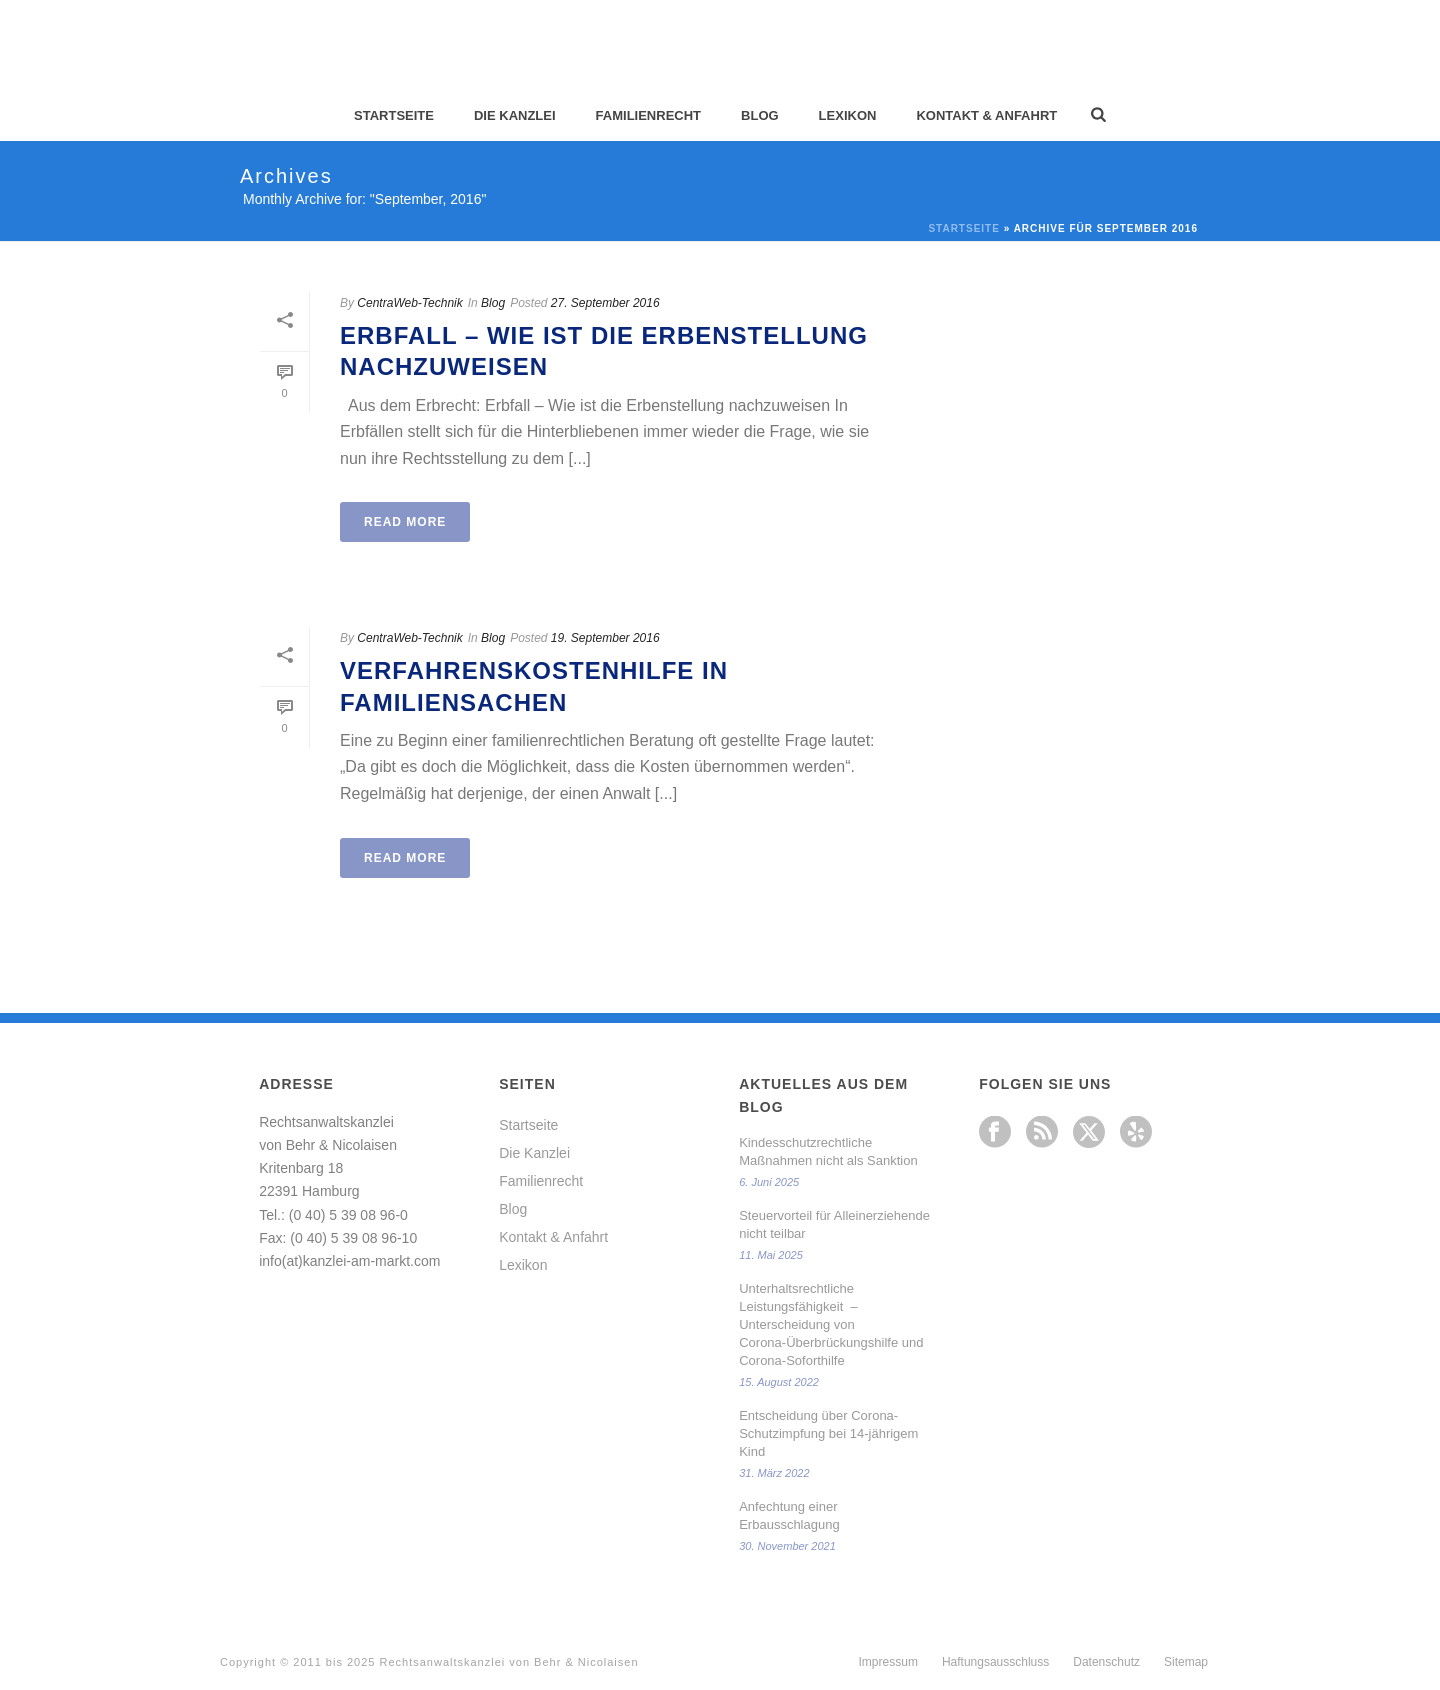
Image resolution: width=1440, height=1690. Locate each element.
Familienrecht (648, 115)
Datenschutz (1106, 1662)
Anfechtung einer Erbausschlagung (789, 1515)
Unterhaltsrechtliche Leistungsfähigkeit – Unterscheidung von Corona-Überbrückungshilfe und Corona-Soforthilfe (831, 1324)
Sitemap (1186, 1662)
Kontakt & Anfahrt (986, 115)
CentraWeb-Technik (409, 303)
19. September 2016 (605, 638)
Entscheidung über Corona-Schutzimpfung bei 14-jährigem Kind (828, 1433)
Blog (760, 115)
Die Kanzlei (515, 115)
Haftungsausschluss (995, 1662)
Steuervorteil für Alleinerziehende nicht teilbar (834, 1224)
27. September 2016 (605, 303)
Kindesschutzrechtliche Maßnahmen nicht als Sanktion (828, 1151)
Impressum (888, 1662)
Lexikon (848, 115)
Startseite (394, 115)
